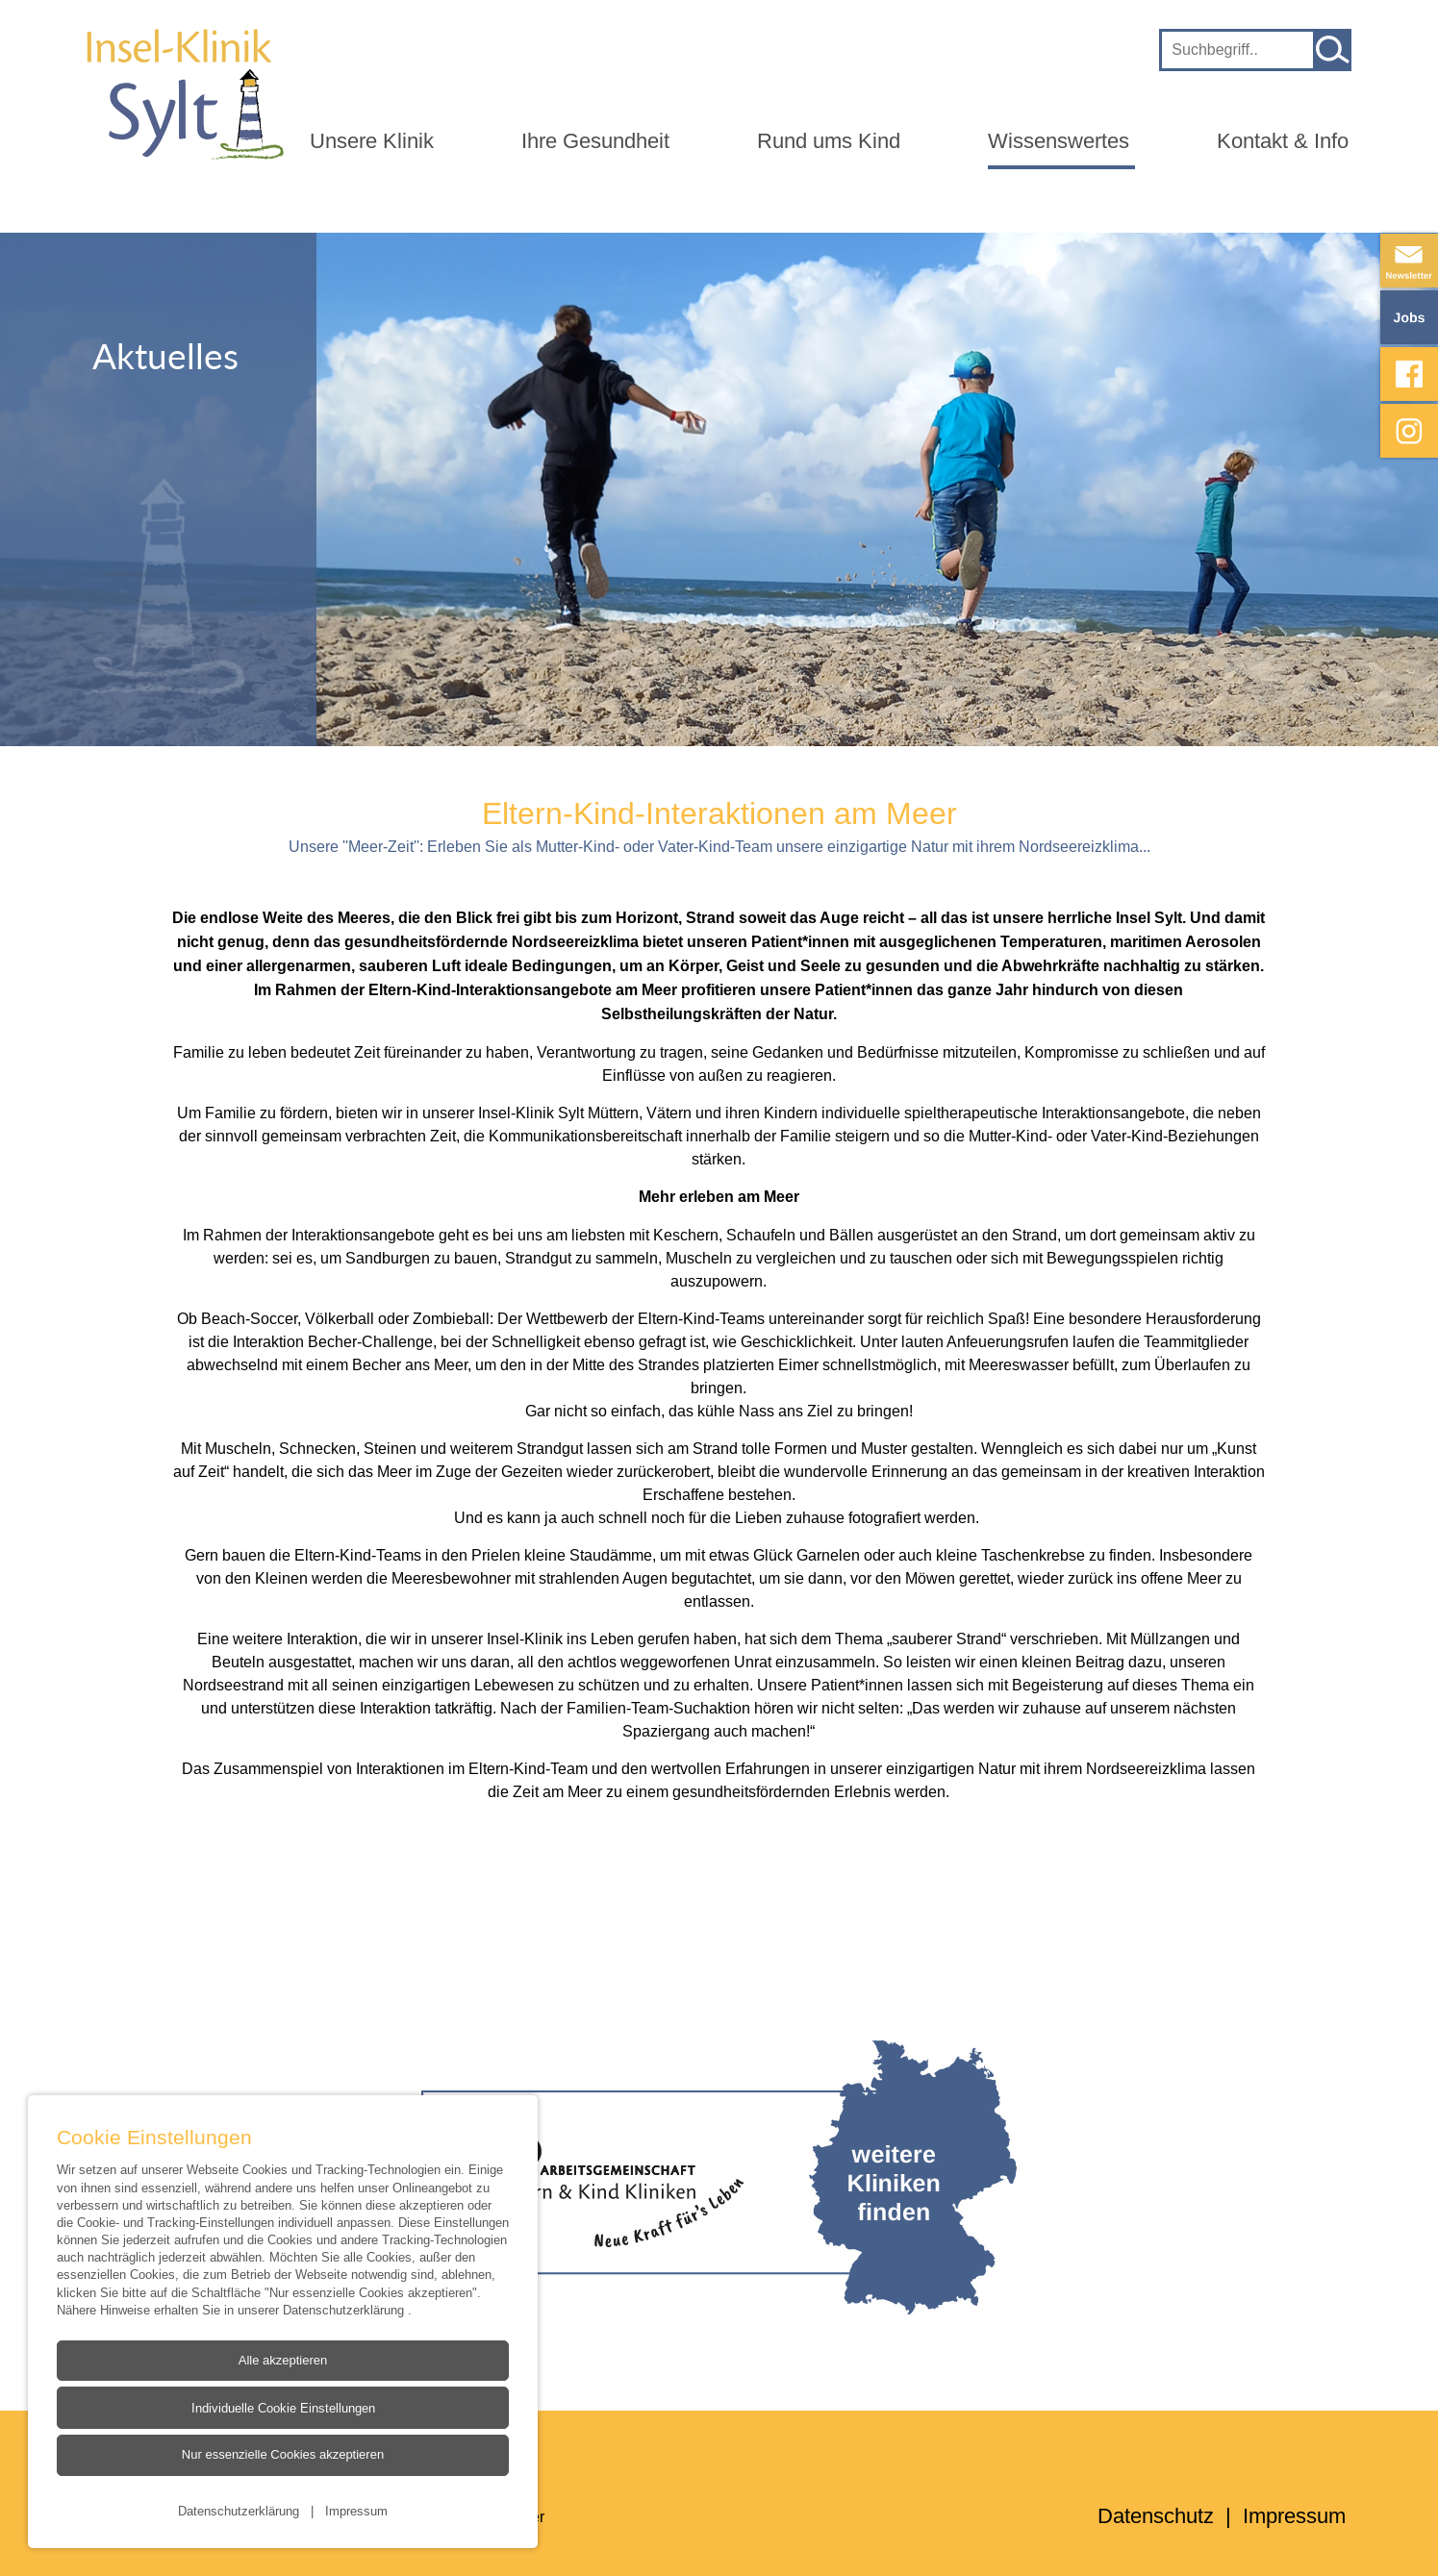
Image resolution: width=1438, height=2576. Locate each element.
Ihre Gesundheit (595, 141)
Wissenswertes (1058, 141)
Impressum (356, 2510)
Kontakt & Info (1283, 141)
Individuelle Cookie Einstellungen (282, 2407)
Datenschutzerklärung (345, 2309)
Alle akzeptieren (283, 2360)
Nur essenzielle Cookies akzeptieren (283, 2455)
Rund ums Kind (828, 141)
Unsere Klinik (372, 141)
